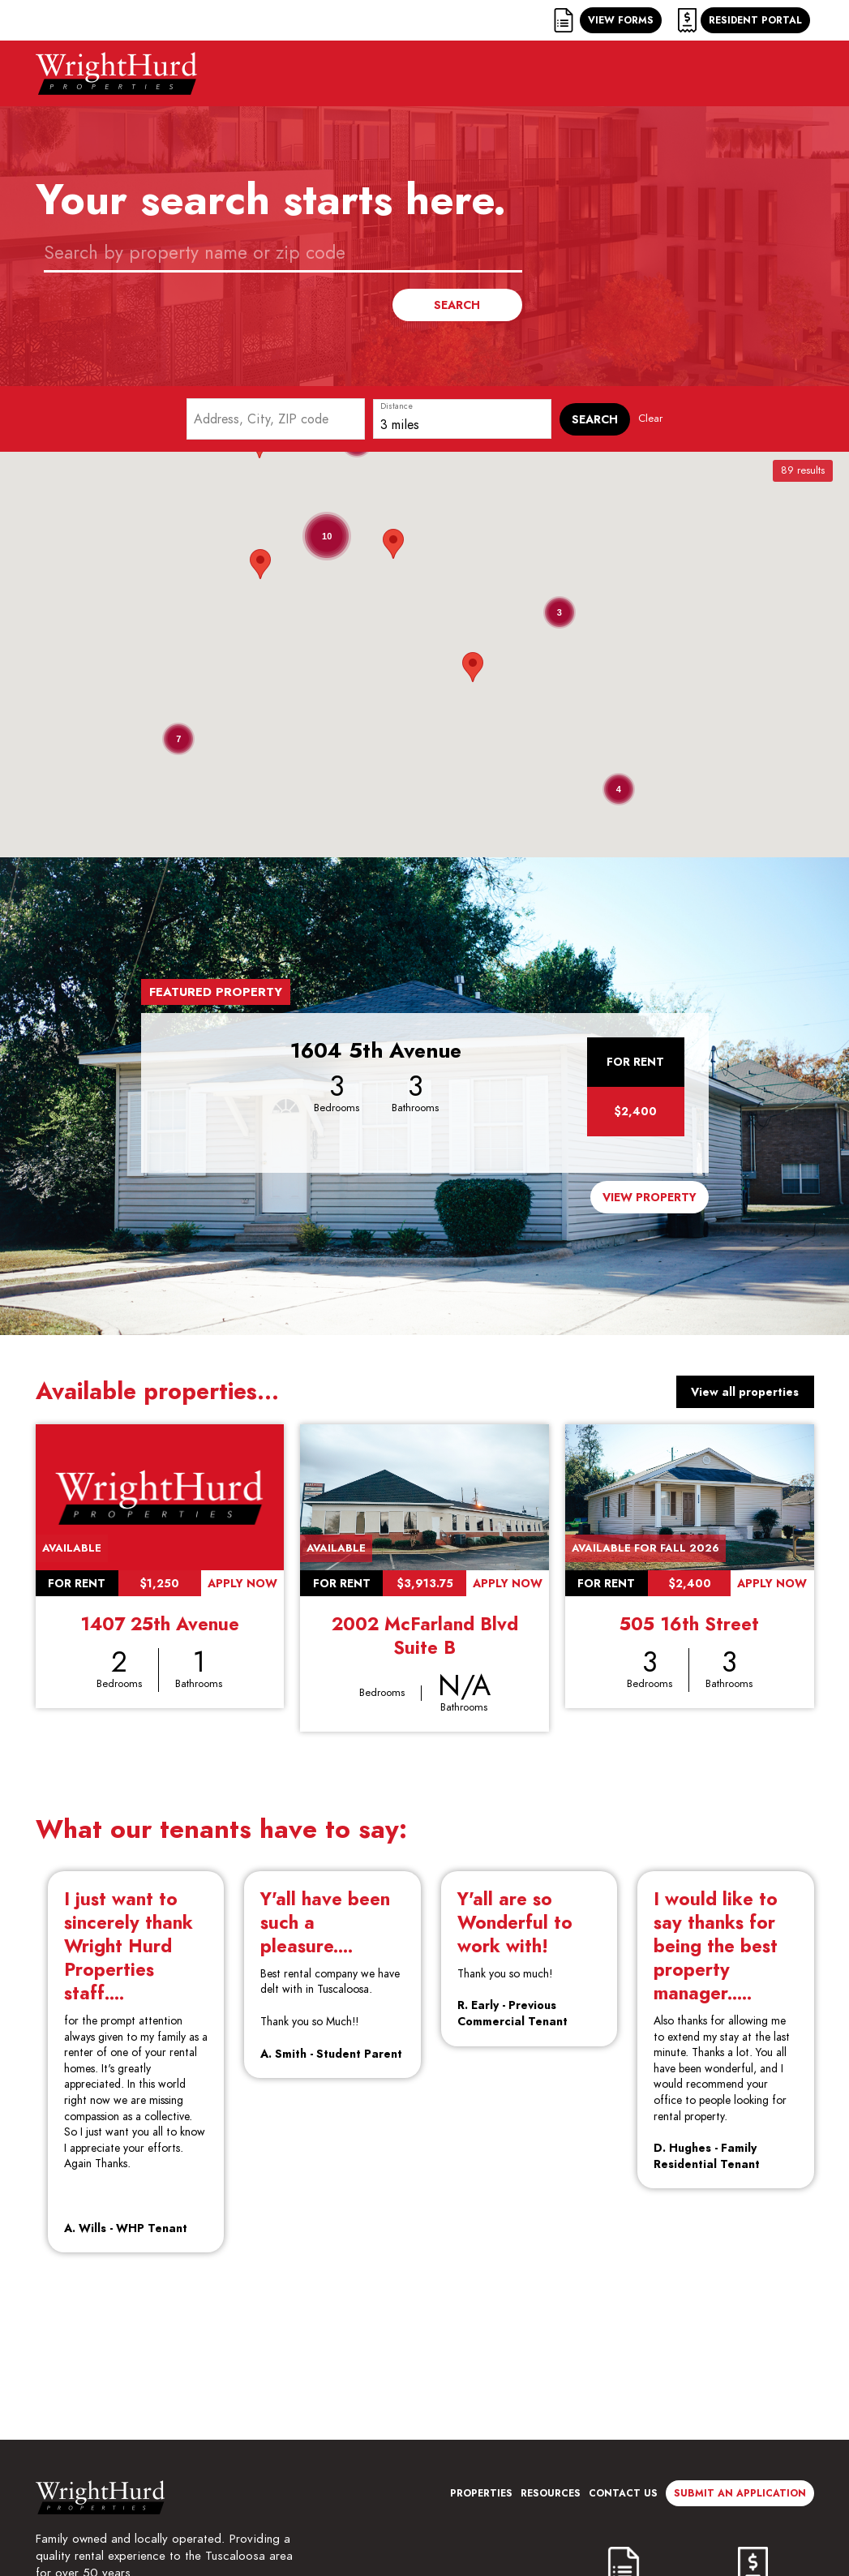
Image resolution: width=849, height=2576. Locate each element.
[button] (472, 667)
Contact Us (623, 2493)
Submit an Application (740, 2493)
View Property (649, 1197)
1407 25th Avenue (159, 1624)
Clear (650, 418)
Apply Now (242, 1583)
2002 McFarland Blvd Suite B (425, 1635)
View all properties (745, 1392)
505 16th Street (689, 1624)
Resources (551, 2493)
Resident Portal (755, 20)
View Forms (621, 20)
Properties (481, 2493)
